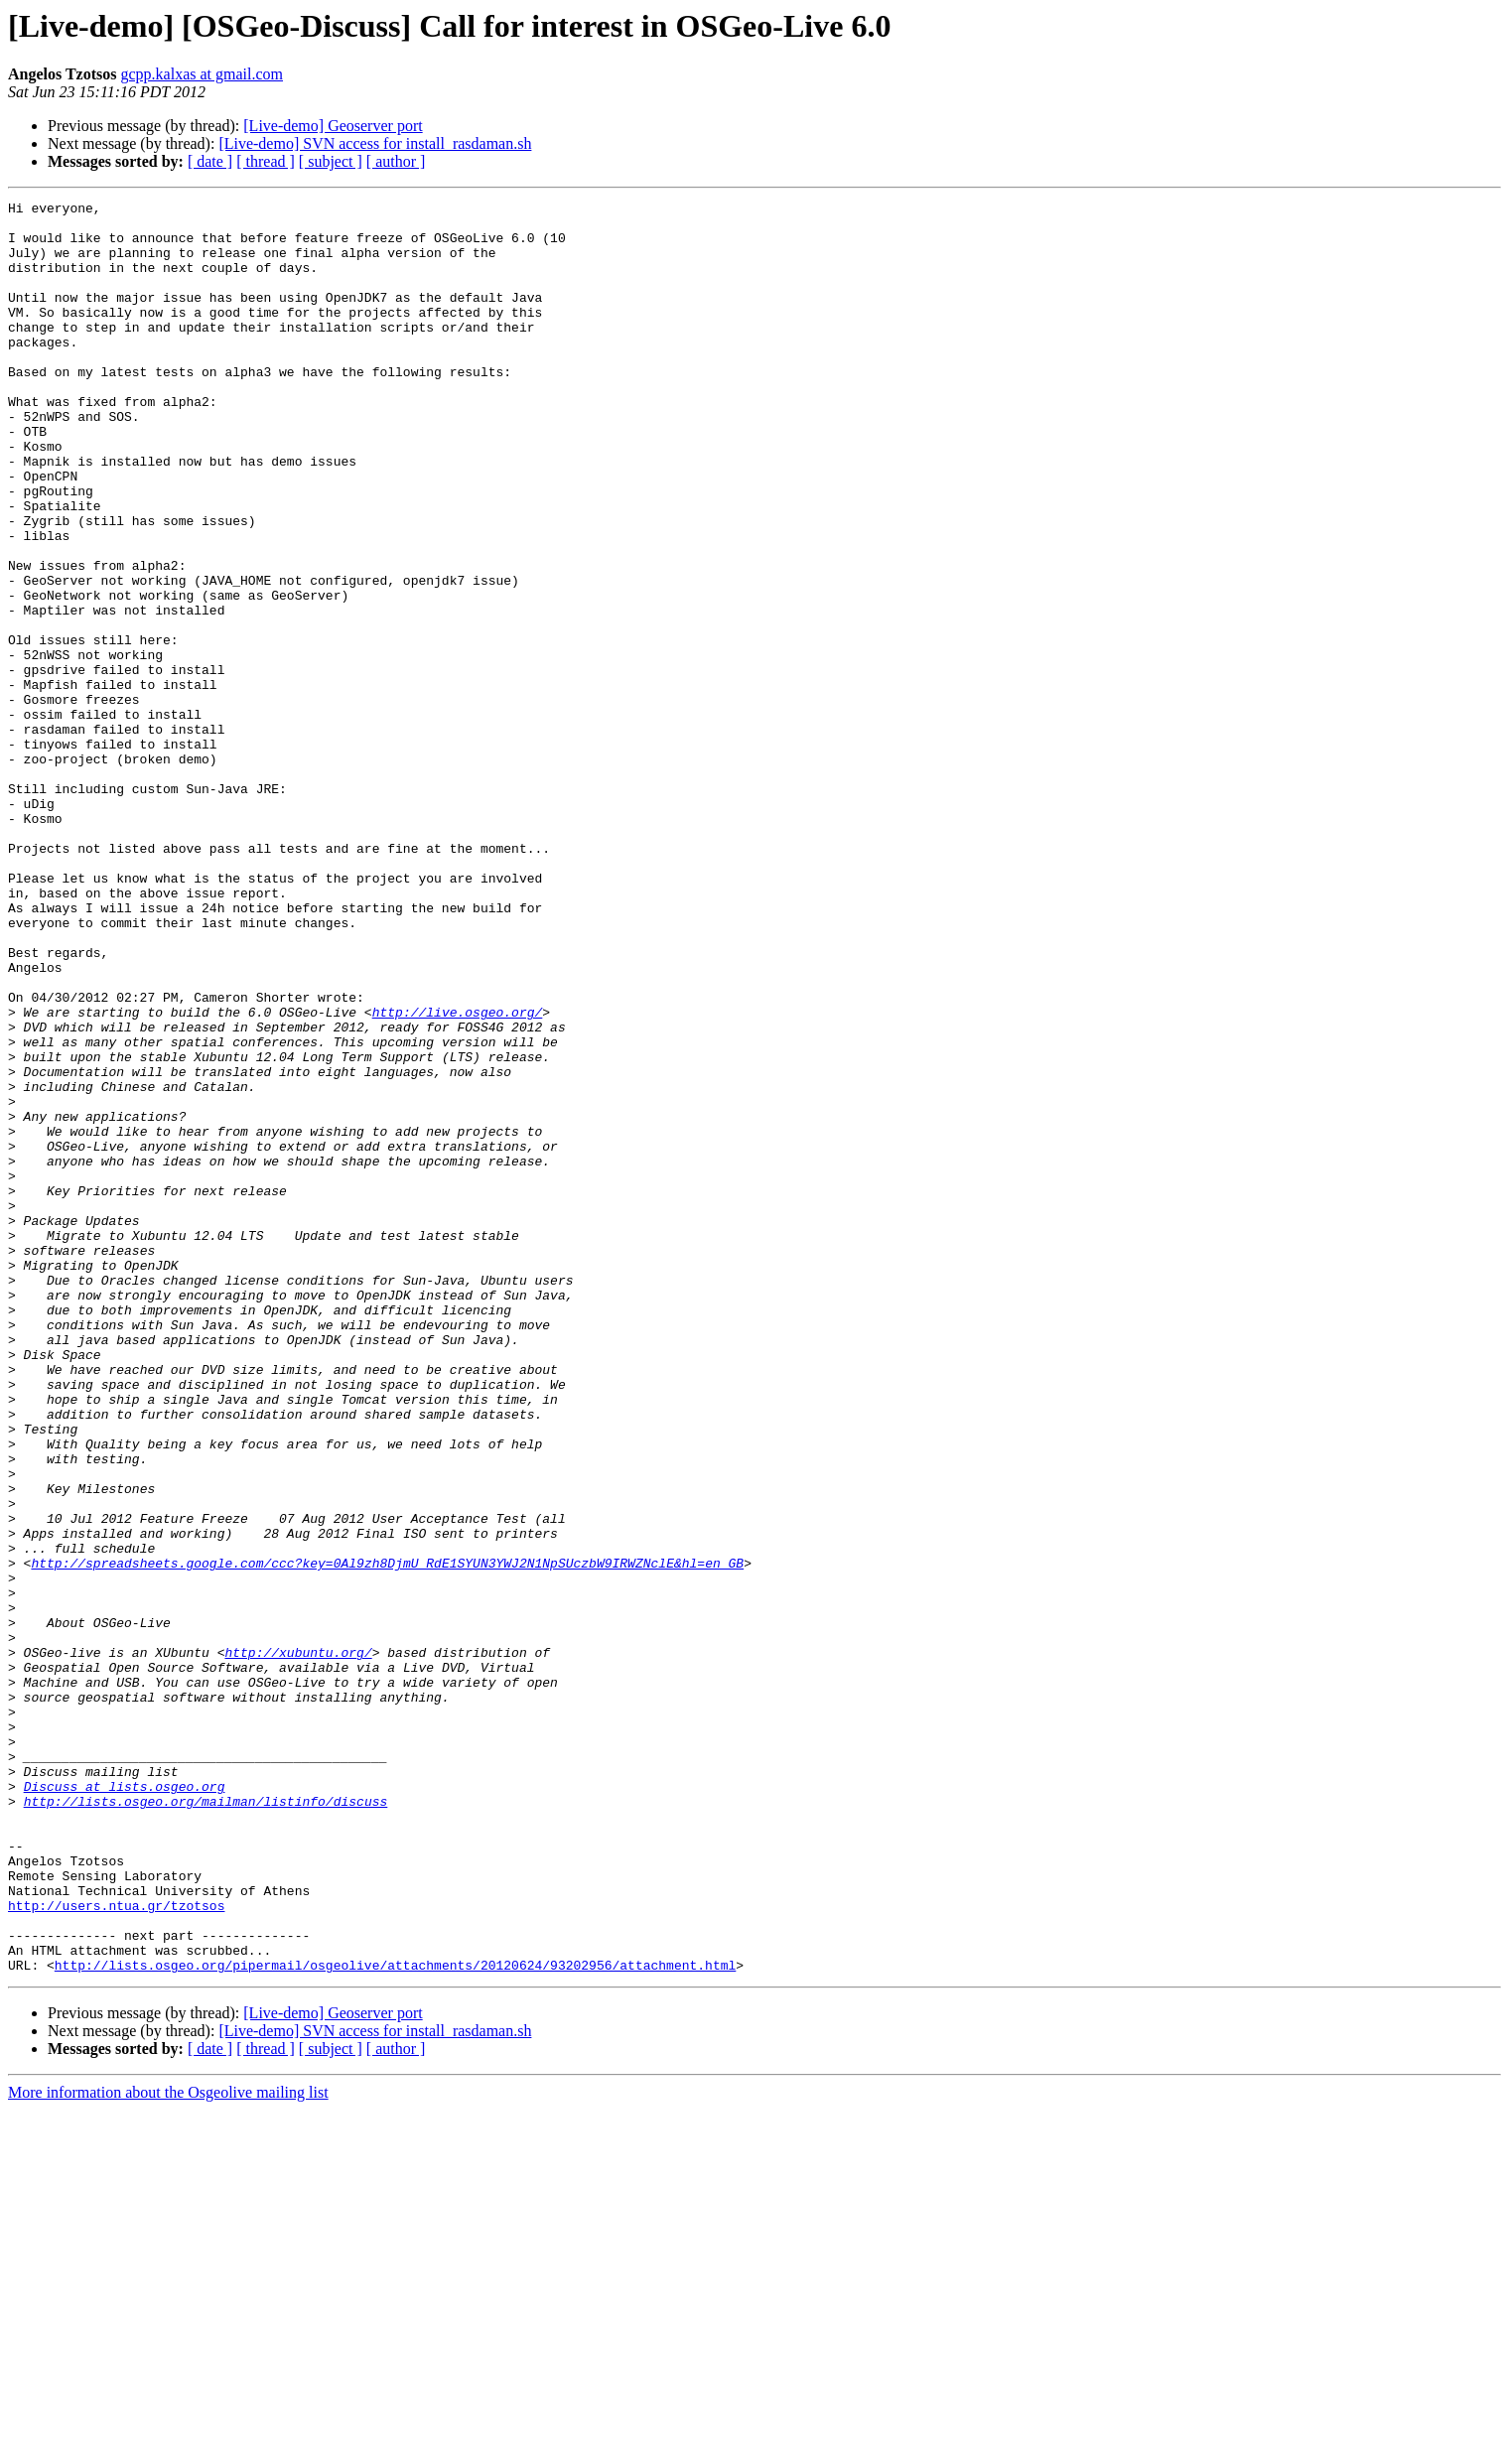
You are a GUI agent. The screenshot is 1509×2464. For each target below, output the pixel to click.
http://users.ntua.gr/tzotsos (116, 2248)
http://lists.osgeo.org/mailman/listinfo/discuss (206, 2122)
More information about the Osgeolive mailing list (168, 2446)
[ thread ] (265, 161)
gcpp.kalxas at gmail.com (202, 74)
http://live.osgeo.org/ (457, 1175)
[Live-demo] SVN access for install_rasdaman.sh (374, 143)
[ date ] (210, 161)
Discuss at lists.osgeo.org (124, 2105)
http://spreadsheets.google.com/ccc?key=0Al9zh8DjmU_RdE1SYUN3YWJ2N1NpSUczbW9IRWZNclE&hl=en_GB (387, 1837)
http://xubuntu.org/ (297, 1944)
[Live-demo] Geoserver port (332, 125)
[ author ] (396, 161)
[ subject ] (330, 161)
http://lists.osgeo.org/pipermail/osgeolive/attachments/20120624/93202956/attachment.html (395, 2319)
